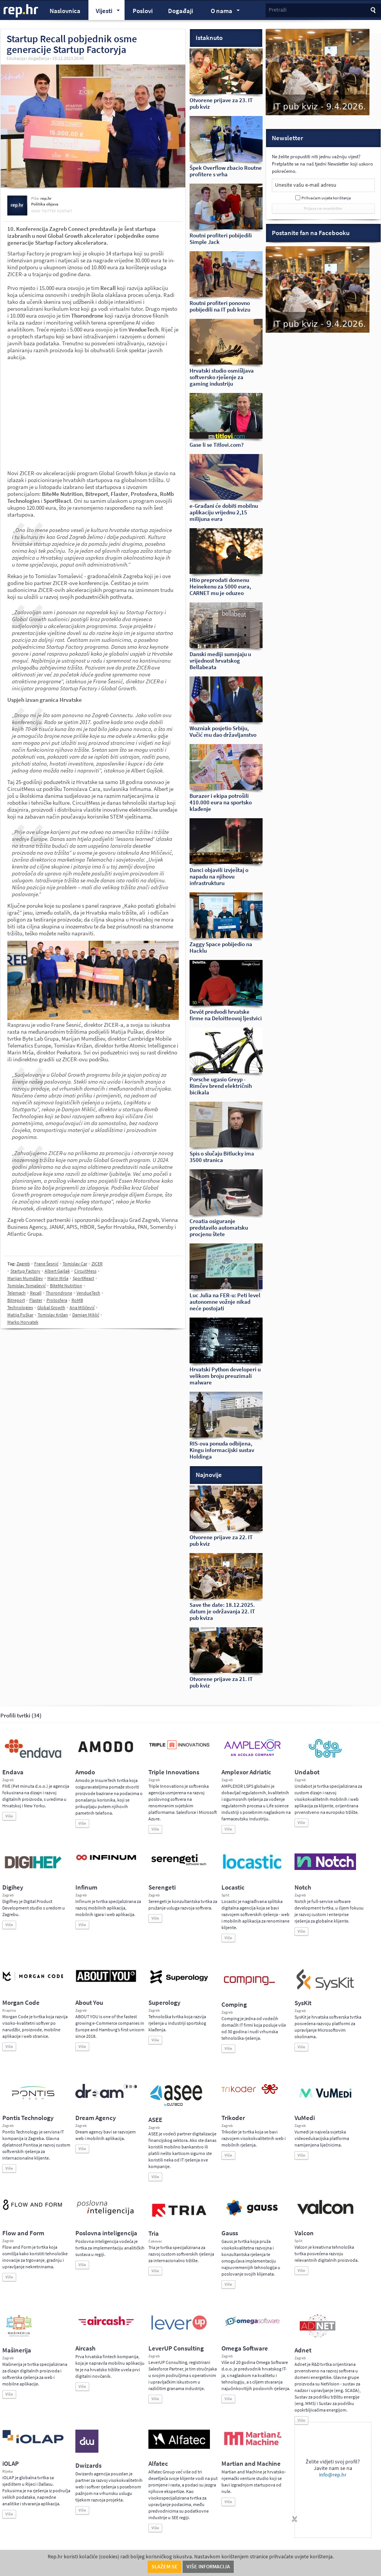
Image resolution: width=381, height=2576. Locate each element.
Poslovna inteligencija (106, 2233)
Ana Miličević (82, 1308)
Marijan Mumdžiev (25, 1278)
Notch (302, 1887)
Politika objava (44, 204)
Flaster (35, 1300)
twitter (49, 211)
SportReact (83, 1278)
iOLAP (10, 2463)
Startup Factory (25, 1271)
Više (9, 1816)
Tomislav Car (75, 1264)
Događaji (180, 11)
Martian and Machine (251, 2463)
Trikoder (233, 2118)
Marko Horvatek (22, 1322)
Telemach (16, 1293)
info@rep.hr (332, 2474)
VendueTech (88, 1293)
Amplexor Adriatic (246, 1772)
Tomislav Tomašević (26, 1286)
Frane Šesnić (46, 1264)
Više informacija (208, 2566)
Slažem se (164, 2566)
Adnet (302, 2350)
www (35, 211)
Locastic (233, 1887)
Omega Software (244, 2348)
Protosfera (57, 1300)
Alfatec (158, 2463)
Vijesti (104, 12)
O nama (221, 12)
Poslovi (143, 11)
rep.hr (21, 11)
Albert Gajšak (57, 1271)
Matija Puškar (20, 1315)
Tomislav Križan (53, 1315)
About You (89, 2002)
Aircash (85, 2348)
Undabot (306, 1772)
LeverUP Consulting (176, 2348)
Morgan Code (21, 2002)
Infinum (86, 1887)
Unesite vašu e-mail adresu (305, 185)
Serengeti (162, 1887)
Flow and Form (23, 2233)
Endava (12, 1772)
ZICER (97, 1264)
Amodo (85, 1772)
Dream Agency (95, 2118)
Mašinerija (16, 2350)
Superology (164, 2002)
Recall (36, 1293)
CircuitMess (85, 1271)
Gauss (229, 2233)
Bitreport (16, 1300)
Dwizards (88, 2465)
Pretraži (277, 9)
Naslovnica (65, 11)
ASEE (155, 2119)
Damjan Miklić (85, 1315)
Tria (153, 2233)
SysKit (302, 2003)
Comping (234, 2004)
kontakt (64, 211)
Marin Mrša (57, 1278)
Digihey (12, 1887)
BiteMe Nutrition (66, 1286)
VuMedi (304, 2118)
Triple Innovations (173, 1772)
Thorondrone (59, 1293)
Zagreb (23, 1264)
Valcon (304, 2233)
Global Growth (51, 1308)
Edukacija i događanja (28, 58)
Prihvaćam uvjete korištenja (326, 198)
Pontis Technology (27, 2118)
